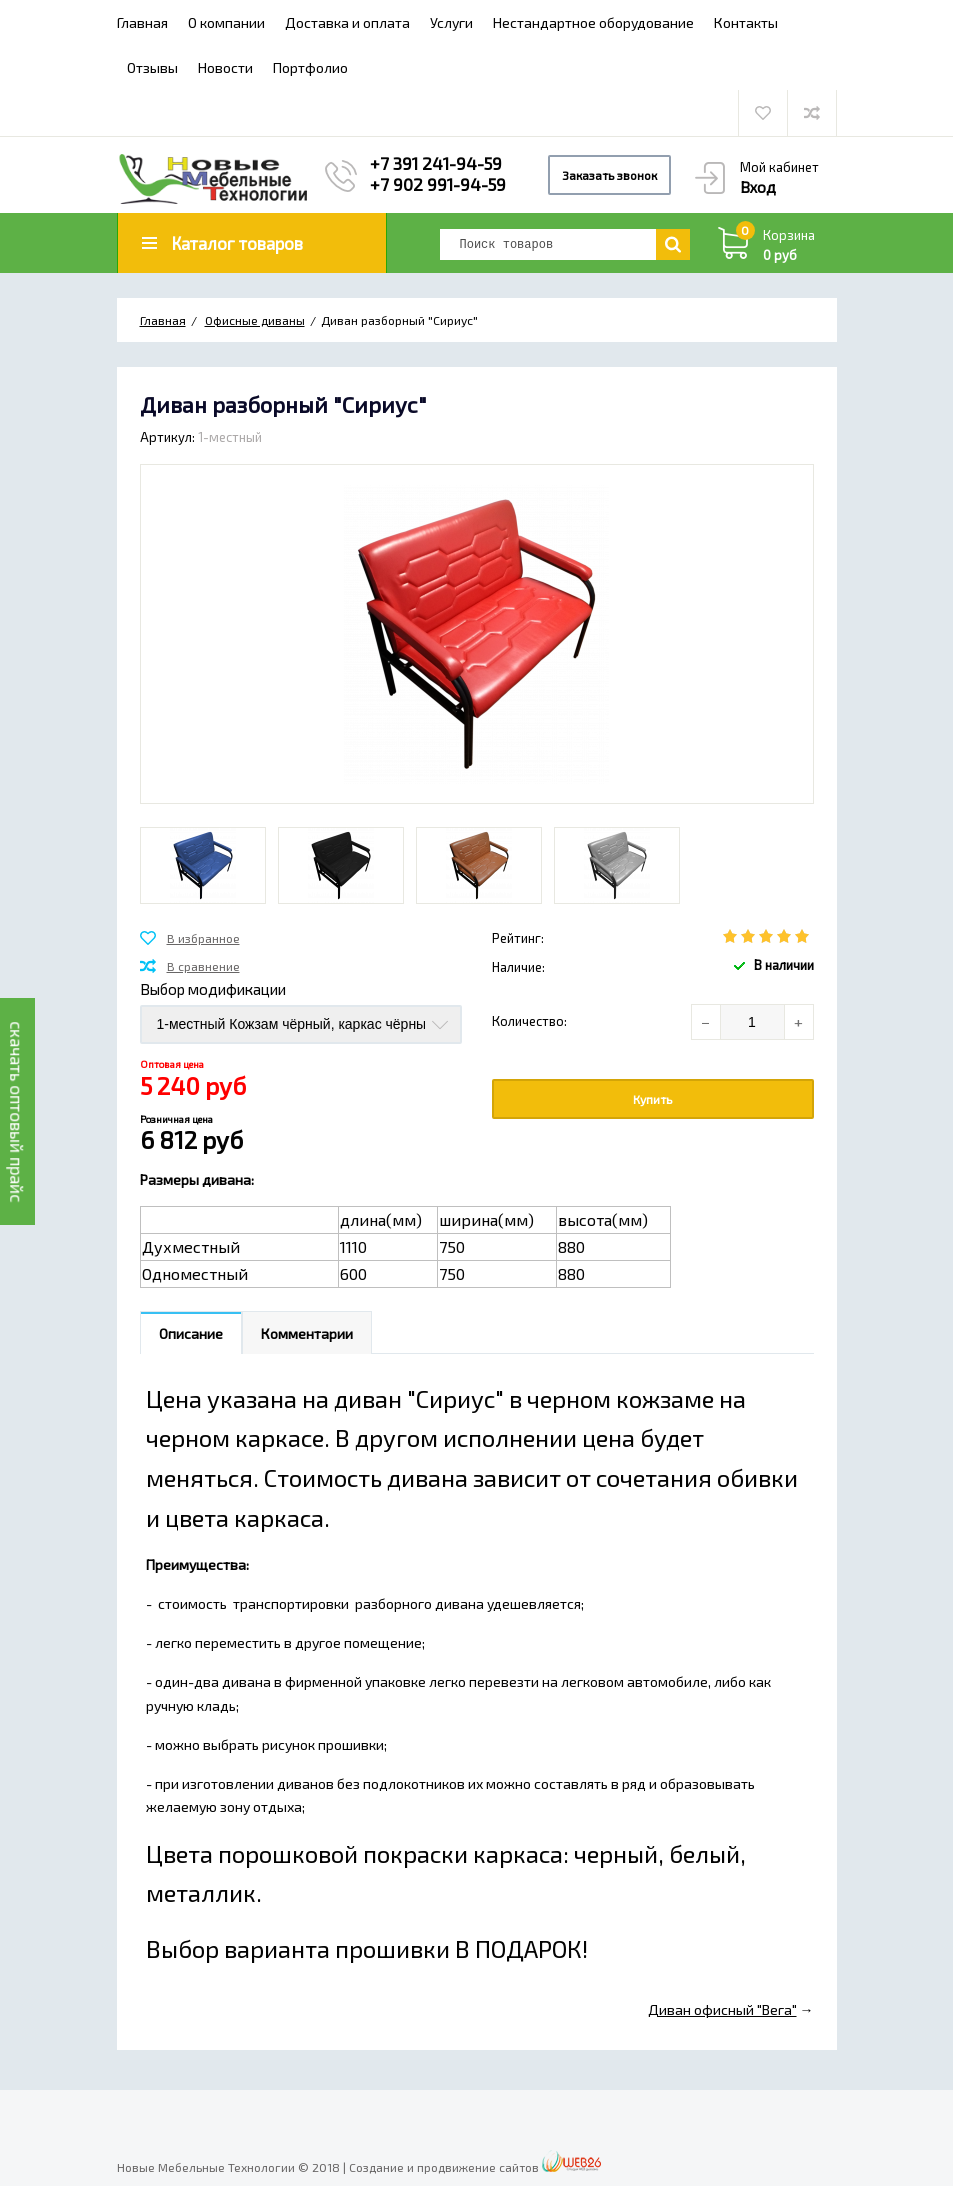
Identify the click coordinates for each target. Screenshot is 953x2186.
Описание (191, 1333)
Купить (652, 1099)
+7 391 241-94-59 (436, 163)
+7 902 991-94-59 (438, 184)
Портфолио (310, 67)
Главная (142, 22)
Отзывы (152, 67)
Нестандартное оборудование (593, 22)
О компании (226, 22)
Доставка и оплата (347, 22)
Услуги (451, 22)
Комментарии (307, 1333)
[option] (203, 865)
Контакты (746, 22)
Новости (225, 67)
